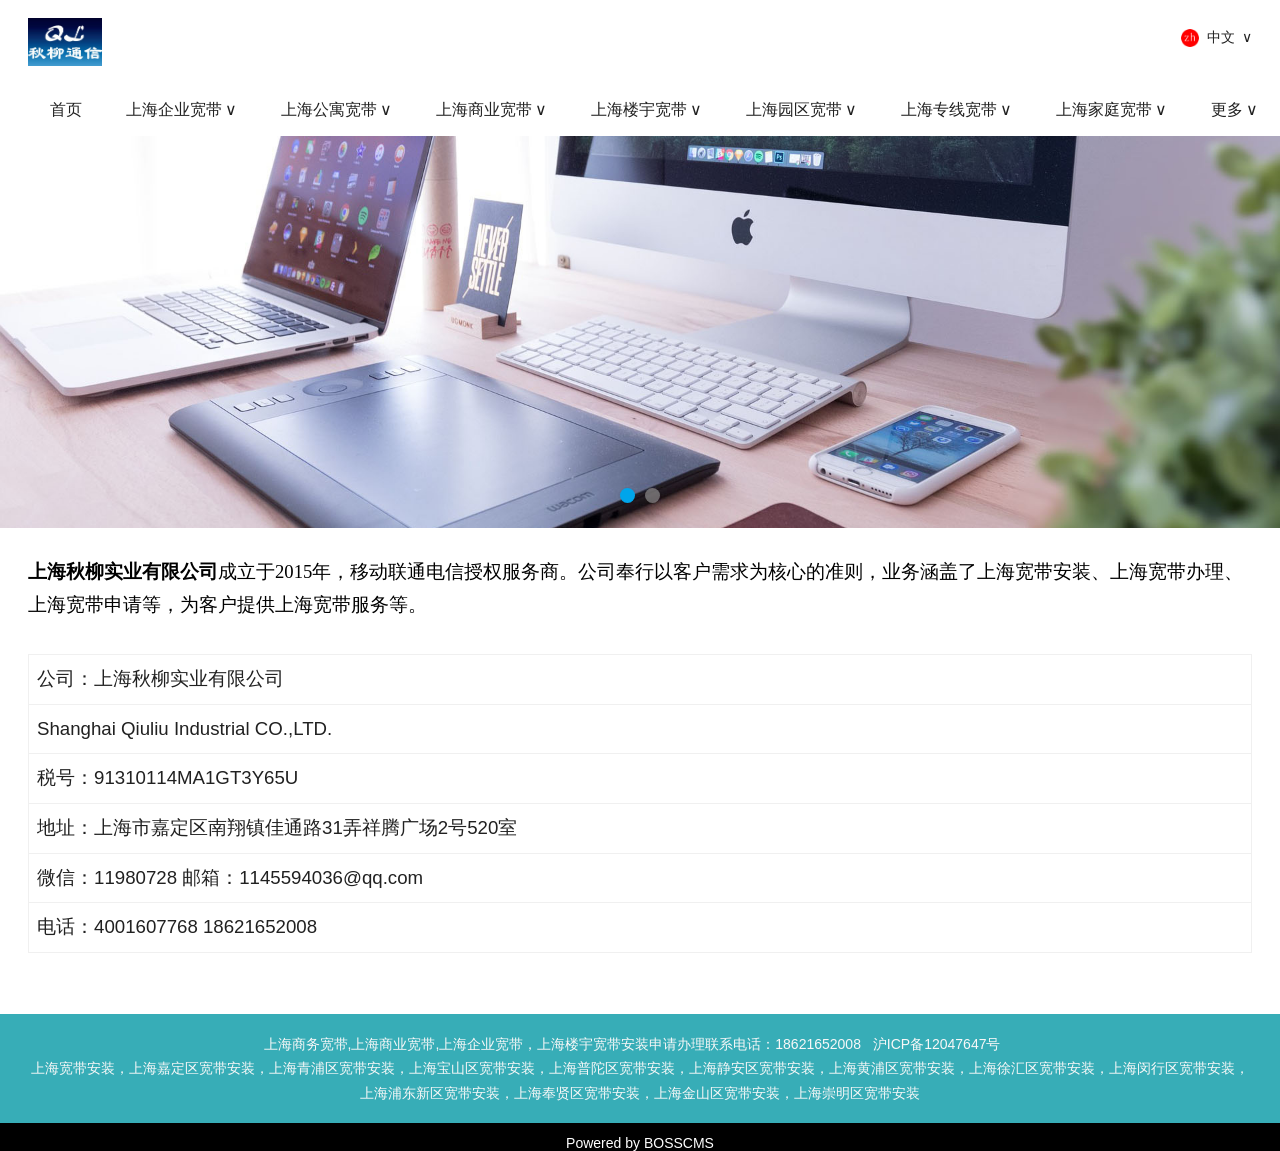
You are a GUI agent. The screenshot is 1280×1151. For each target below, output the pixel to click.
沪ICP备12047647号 (937, 1044)
